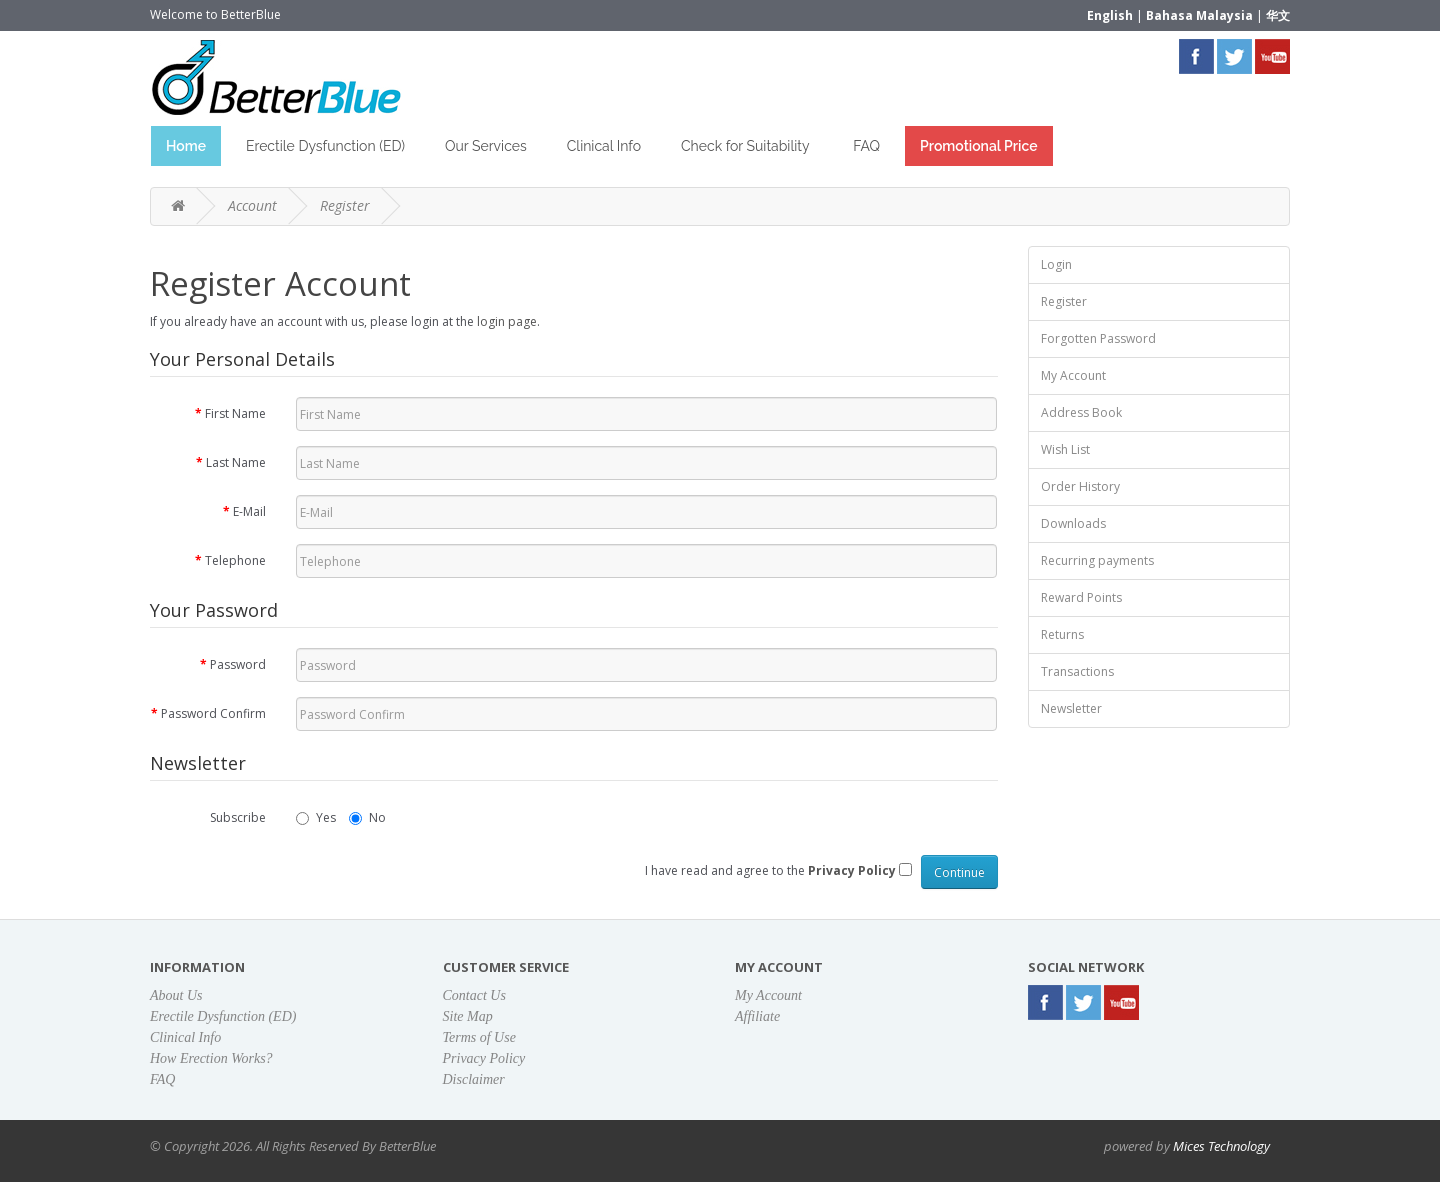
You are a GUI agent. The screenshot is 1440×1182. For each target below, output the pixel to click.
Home (186, 146)
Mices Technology (1221, 1146)
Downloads (1073, 523)
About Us (176, 995)
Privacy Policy (484, 1058)
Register (345, 205)
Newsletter (1071, 708)
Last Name (236, 462)
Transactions (1077, 671)
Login (1056, 264)
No (367, 817)
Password (238, 664)
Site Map (468, 1016)
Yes (316, 817)
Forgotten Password (1098, 338)
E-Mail (249, 511)
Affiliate (757, 1016)
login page (507, 321)
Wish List (1065, 449)
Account (252, 205)
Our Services (486, 146)
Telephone (235, 560)
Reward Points (1081, 597)
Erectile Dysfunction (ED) (325, 146)
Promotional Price (978, 146)
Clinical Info (604, 146)
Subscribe (238, 817)
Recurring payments (1097, 560)
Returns (1062, 634)
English (1110, 15)
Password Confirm (213, 713)
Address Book (1081, 412)
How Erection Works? (211, 1058)
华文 (1278, 15)
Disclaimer (474, 1079)
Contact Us (474, 995)
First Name (235, 413)
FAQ (866, 146)
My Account (1073, 375)
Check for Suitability (747, 146)
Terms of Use (479, 1037)
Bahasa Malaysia (1199, 15)
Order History (1080, 486)
